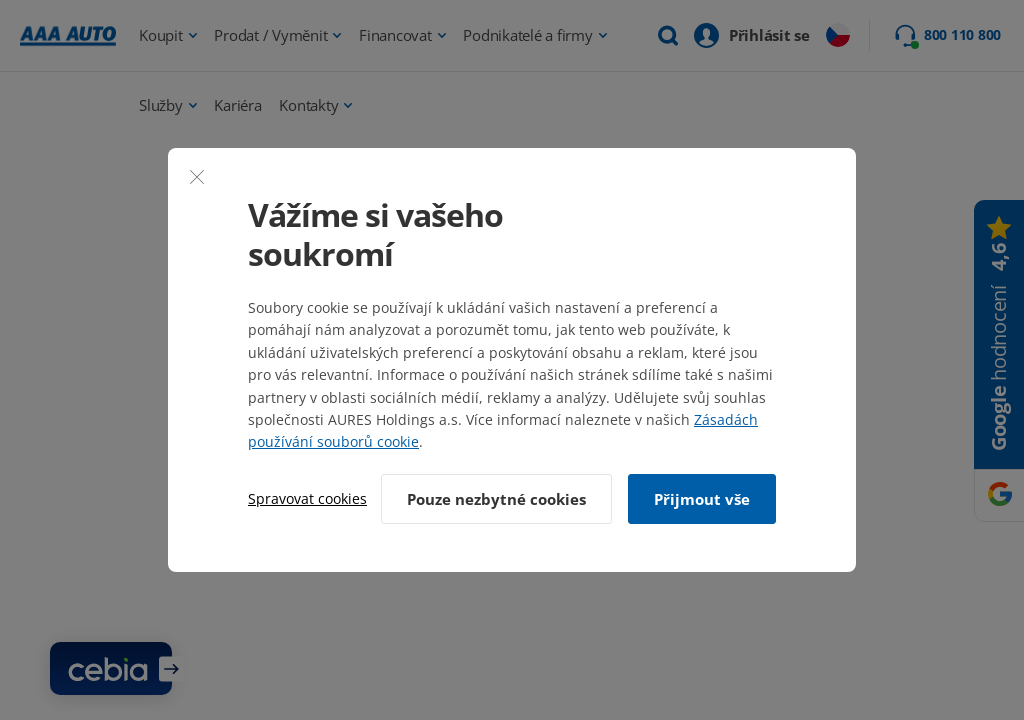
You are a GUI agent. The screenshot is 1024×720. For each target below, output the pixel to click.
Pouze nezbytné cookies (496, 499)
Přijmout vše (702, 499)
